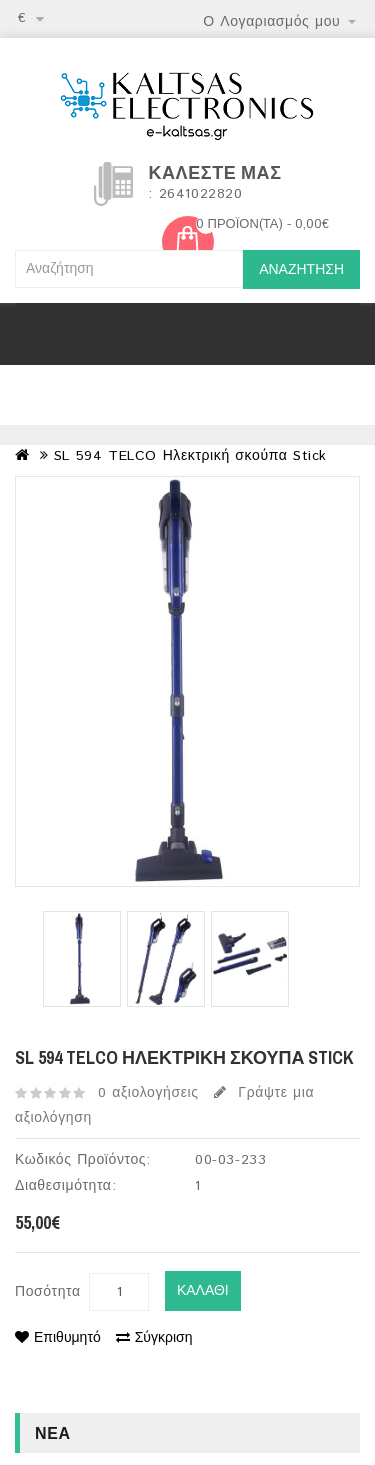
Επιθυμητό (58, 1338)
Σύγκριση (154, 1338)
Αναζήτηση (301, 270)
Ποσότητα (48, 1292)
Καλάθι (203, 1291)
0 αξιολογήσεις (148, 1093)
